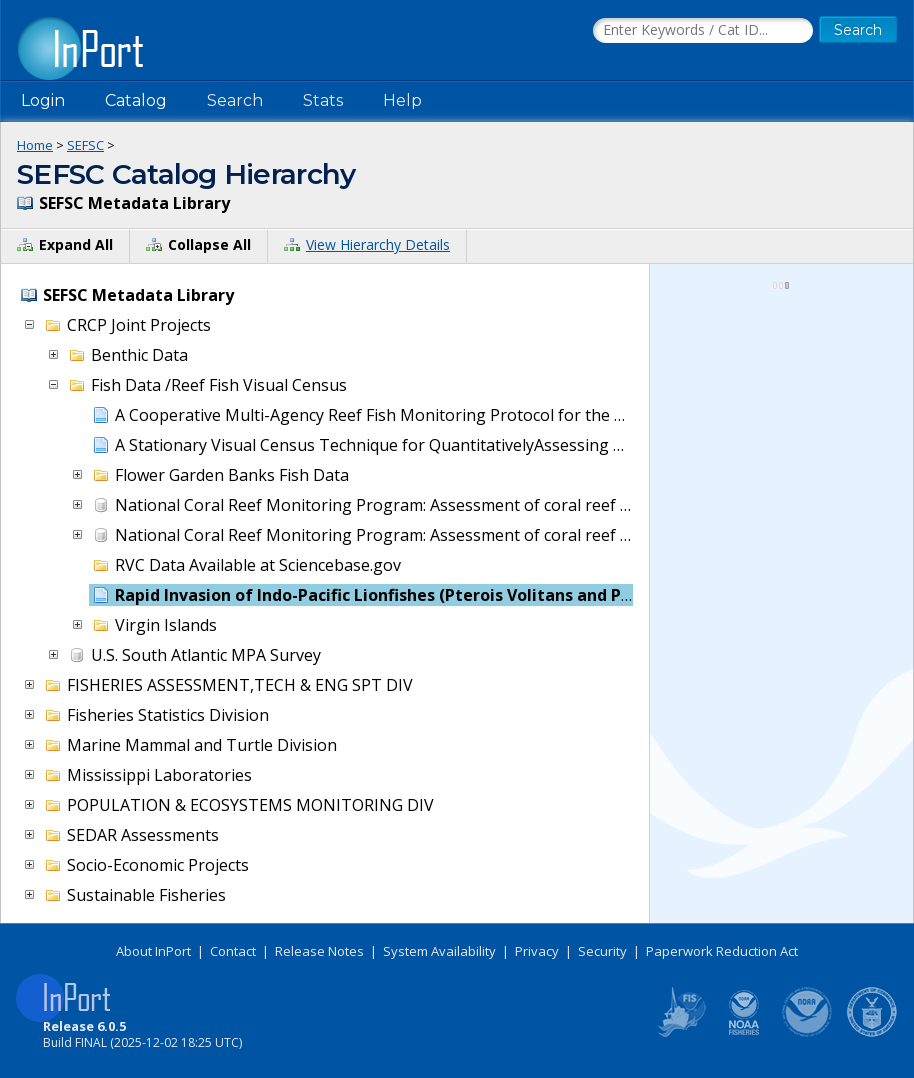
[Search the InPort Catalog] (703, 31)
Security (602, 951)
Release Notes (319, 951)
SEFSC (85, 145)
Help (402, 100)
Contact (233, 951)
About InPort (153, 951)
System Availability (439, 951)
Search (235, 100)
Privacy (537, 951)
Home (35, 145)
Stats (323, 100)
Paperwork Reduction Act (722, 951)
